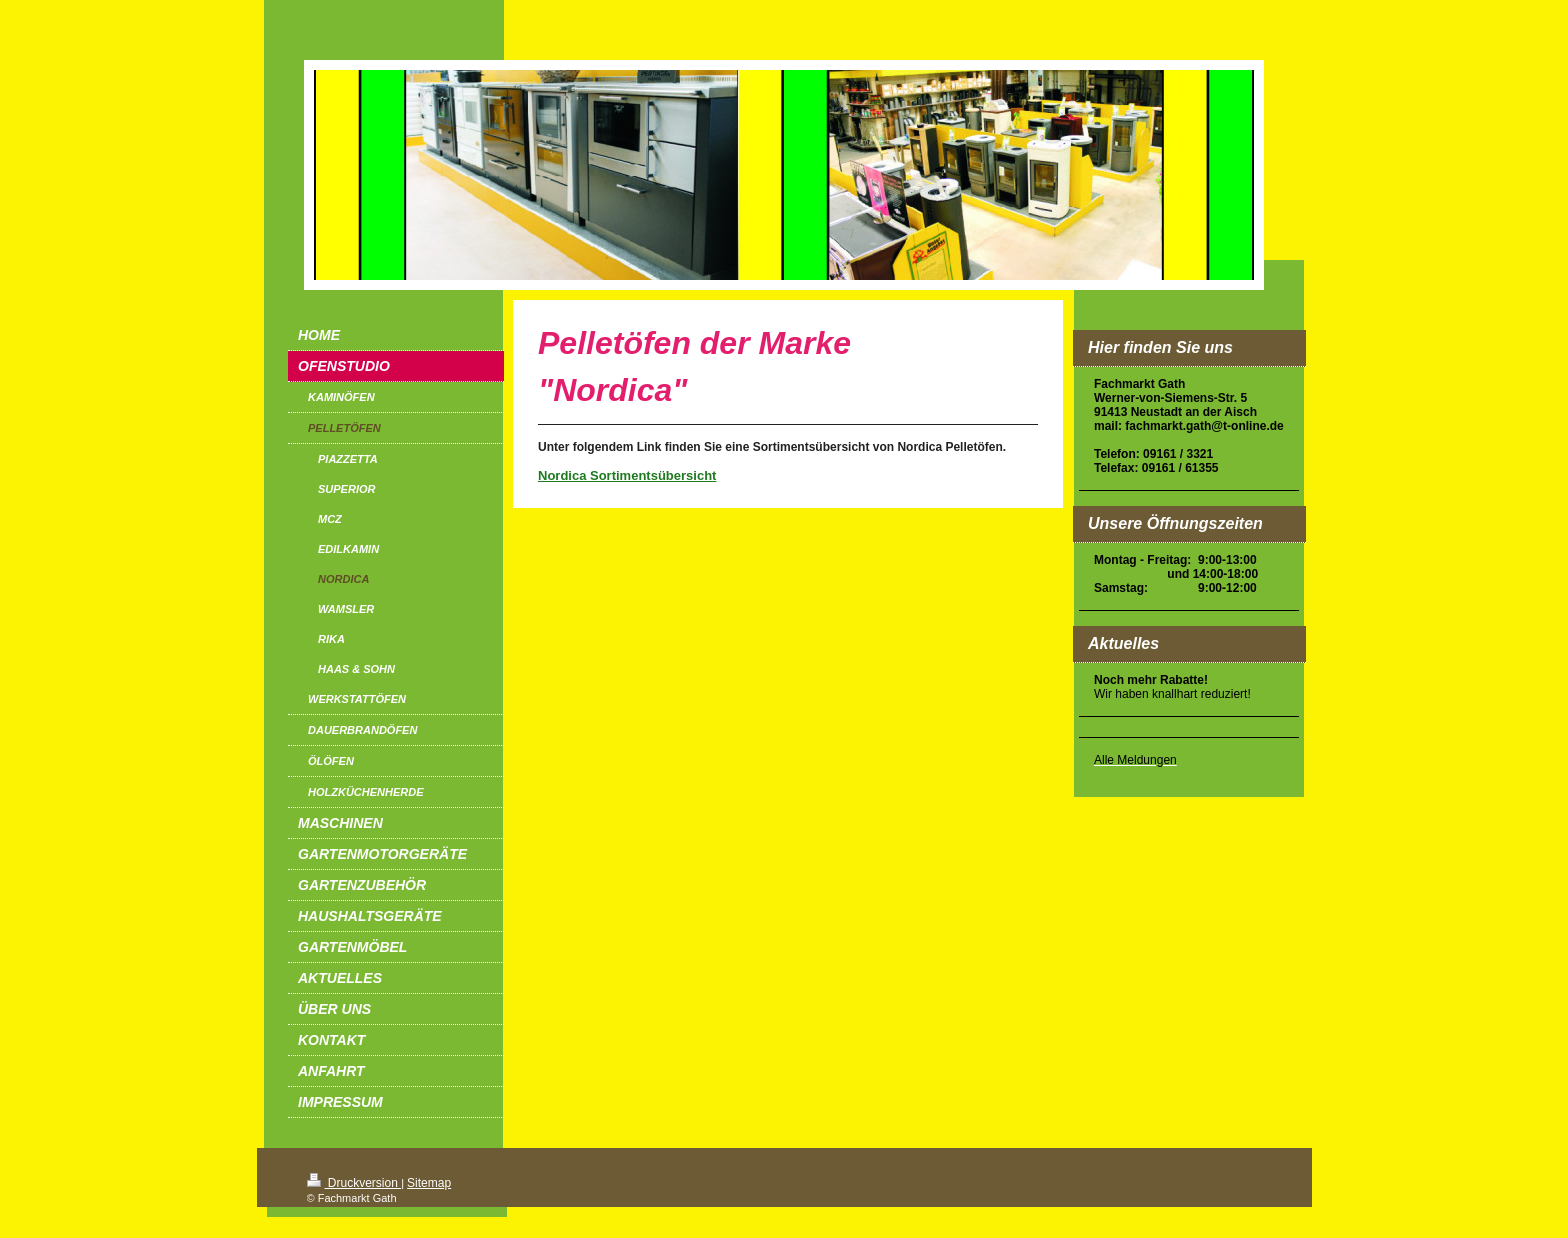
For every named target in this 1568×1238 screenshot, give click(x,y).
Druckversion (354, 1183)
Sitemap (429, 1183)
